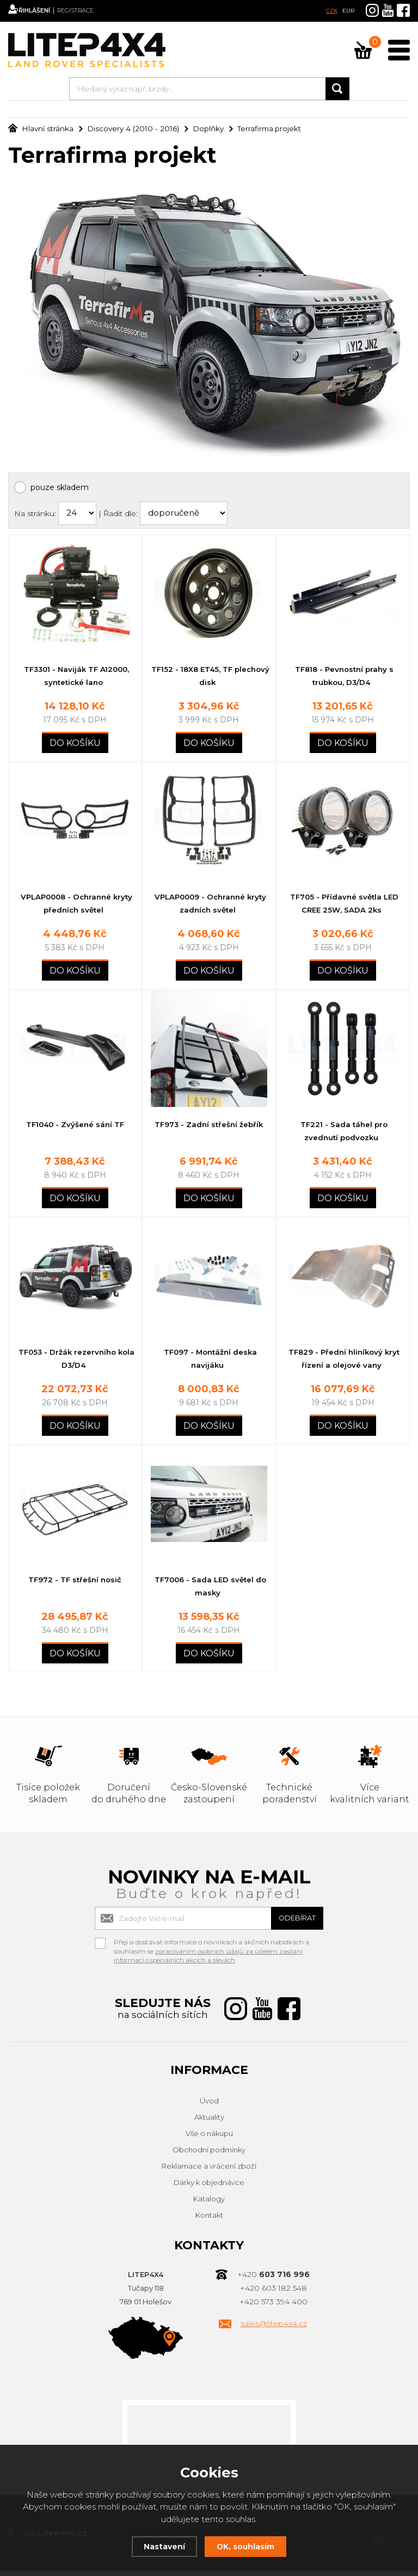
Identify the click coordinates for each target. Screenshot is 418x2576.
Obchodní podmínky (209, 2155)
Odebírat (291, 1923)
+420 (273, 2280)
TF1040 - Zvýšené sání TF (75, 1127)
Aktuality (209, 2122)
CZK (331, 10)
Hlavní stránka (39, 128)
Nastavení (162, 2546)
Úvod (209, 2106)
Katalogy (209, 2204)
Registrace (95, 11)
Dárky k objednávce (209, 2187)
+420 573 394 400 (273, 2307)
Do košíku (75, 744)
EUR (348, 10)
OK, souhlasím (247, 2546)
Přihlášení (44, 11)
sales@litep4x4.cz (274, 2329)
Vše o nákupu (209, 2138)
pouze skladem (59, 487)
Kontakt (209, 2220)
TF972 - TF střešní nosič (74, 1584)
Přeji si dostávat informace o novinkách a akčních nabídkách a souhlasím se (211, 1948)
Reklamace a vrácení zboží (209, 2171)
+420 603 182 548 (273, 2293)
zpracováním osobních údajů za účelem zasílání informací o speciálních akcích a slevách (210, 1961)
